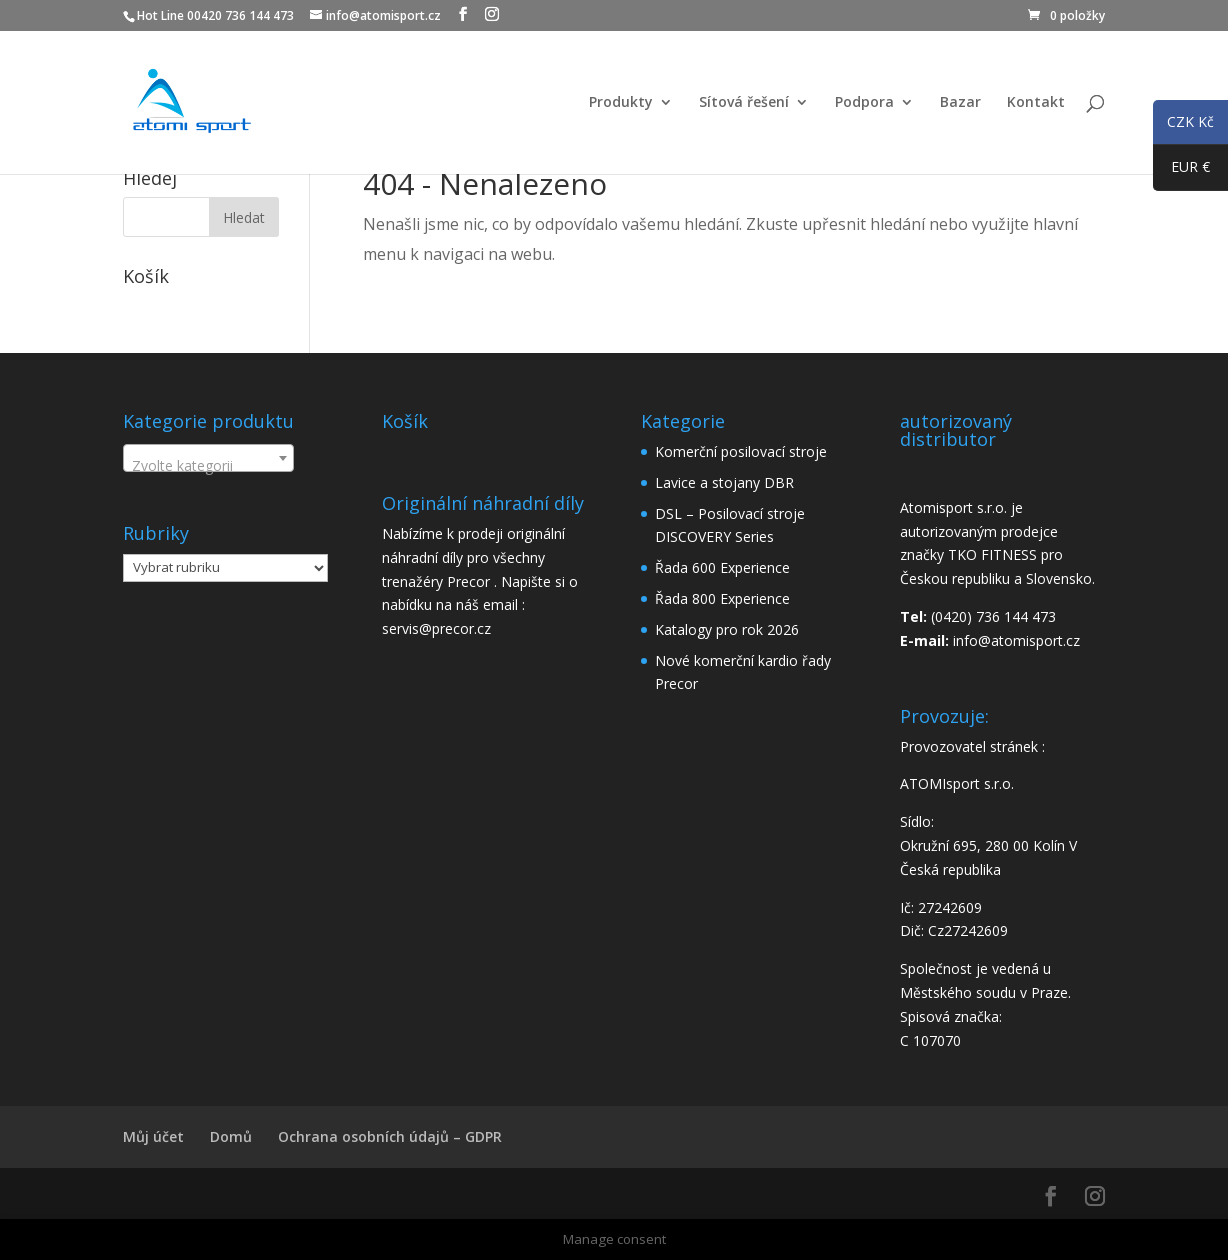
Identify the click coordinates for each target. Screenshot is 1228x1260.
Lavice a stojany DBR (724, 482)
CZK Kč (1183, 125)
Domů (231, 1136)
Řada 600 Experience (722, 567)
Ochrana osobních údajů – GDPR (390, 1136)
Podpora (864, 103)
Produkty (621, 103)
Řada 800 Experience (722, 598)
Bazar (960, 103)
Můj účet (153, 1136)
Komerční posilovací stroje (741, 451)
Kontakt (1036, 103)
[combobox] (208, 458)
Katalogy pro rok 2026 (727, 629)
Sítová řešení (744, 103)
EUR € (1181, 171)
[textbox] (208, 466)
